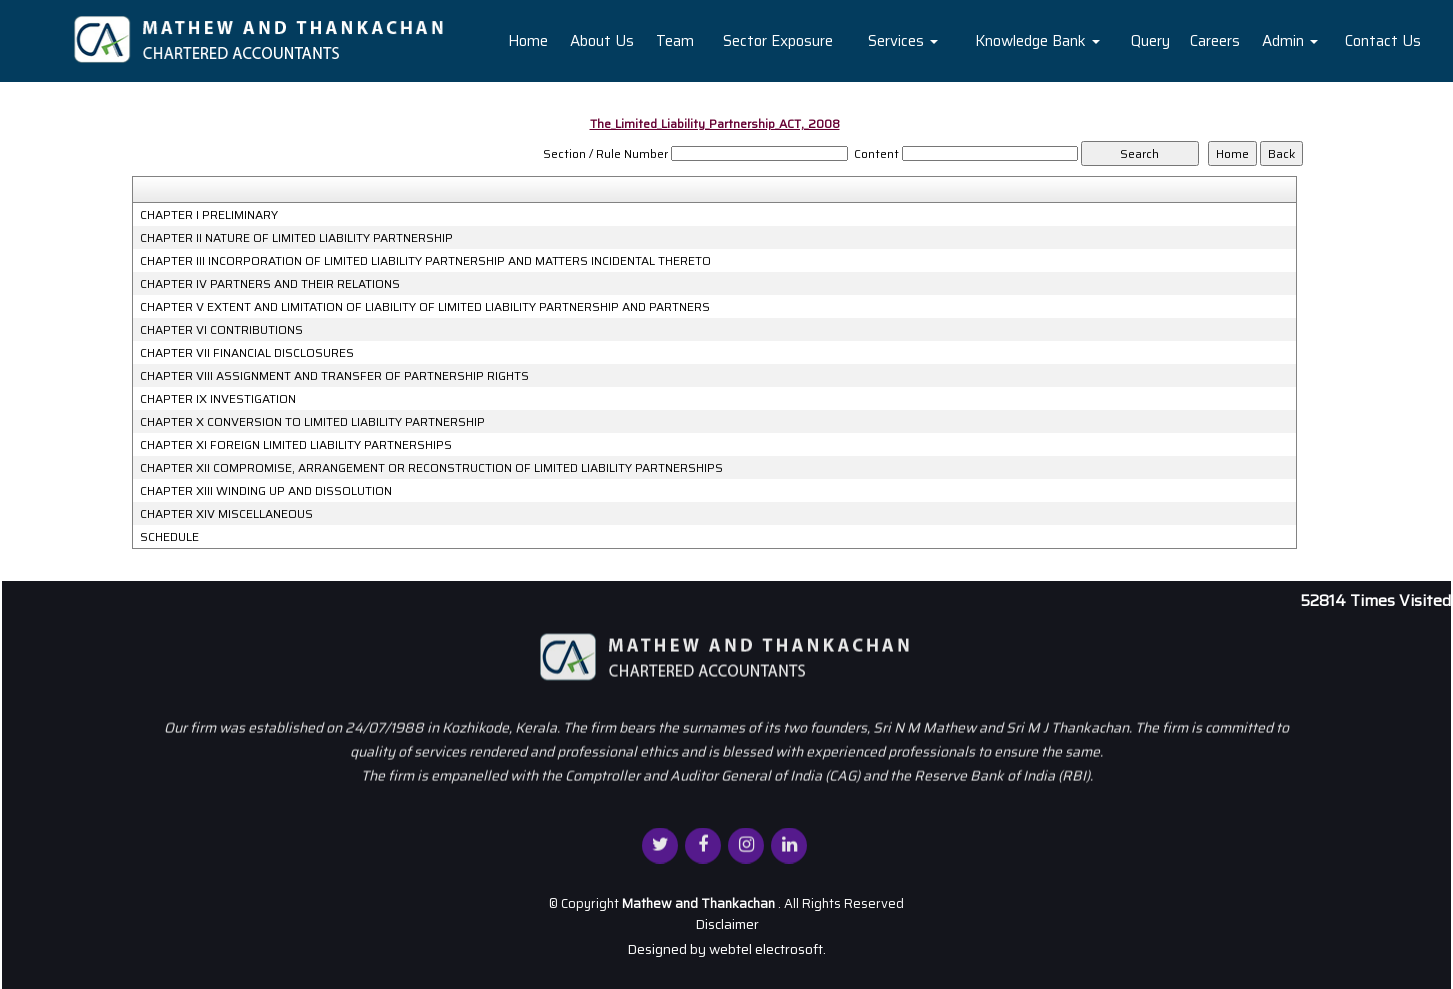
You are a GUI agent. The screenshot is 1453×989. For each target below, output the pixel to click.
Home (528, 41)
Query (1150, 41)
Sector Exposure (778, 41)
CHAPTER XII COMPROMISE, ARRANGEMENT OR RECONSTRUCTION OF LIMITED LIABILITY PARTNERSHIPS (431, 468)
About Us (602, 41)
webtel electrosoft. (767, 949)
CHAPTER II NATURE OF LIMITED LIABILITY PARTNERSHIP (296, 238)
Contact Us (1383, 41)
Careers (1215, 41)
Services (903, 41)
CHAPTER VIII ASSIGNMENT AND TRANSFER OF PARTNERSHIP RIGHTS (334, 376)
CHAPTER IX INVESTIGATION (218, 399)
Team (675, 41)
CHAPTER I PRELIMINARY (209, 215)
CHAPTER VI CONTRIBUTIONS (221, 330)
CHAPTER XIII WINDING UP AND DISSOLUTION (266, 491)
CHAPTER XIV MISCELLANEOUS (226, 514)
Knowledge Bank (1037, 41)
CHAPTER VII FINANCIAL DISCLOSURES (247, 353)
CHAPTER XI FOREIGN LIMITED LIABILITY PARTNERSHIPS (296, 445)
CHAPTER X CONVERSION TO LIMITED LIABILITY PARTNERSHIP (312, 422)
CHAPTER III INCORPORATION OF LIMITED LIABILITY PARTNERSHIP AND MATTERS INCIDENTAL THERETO (425, 261)
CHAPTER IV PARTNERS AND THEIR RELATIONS (270, 284)
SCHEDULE (169, 537)
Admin (1290, 41)
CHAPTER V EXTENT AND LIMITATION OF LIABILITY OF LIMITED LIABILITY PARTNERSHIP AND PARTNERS (425, 307)
